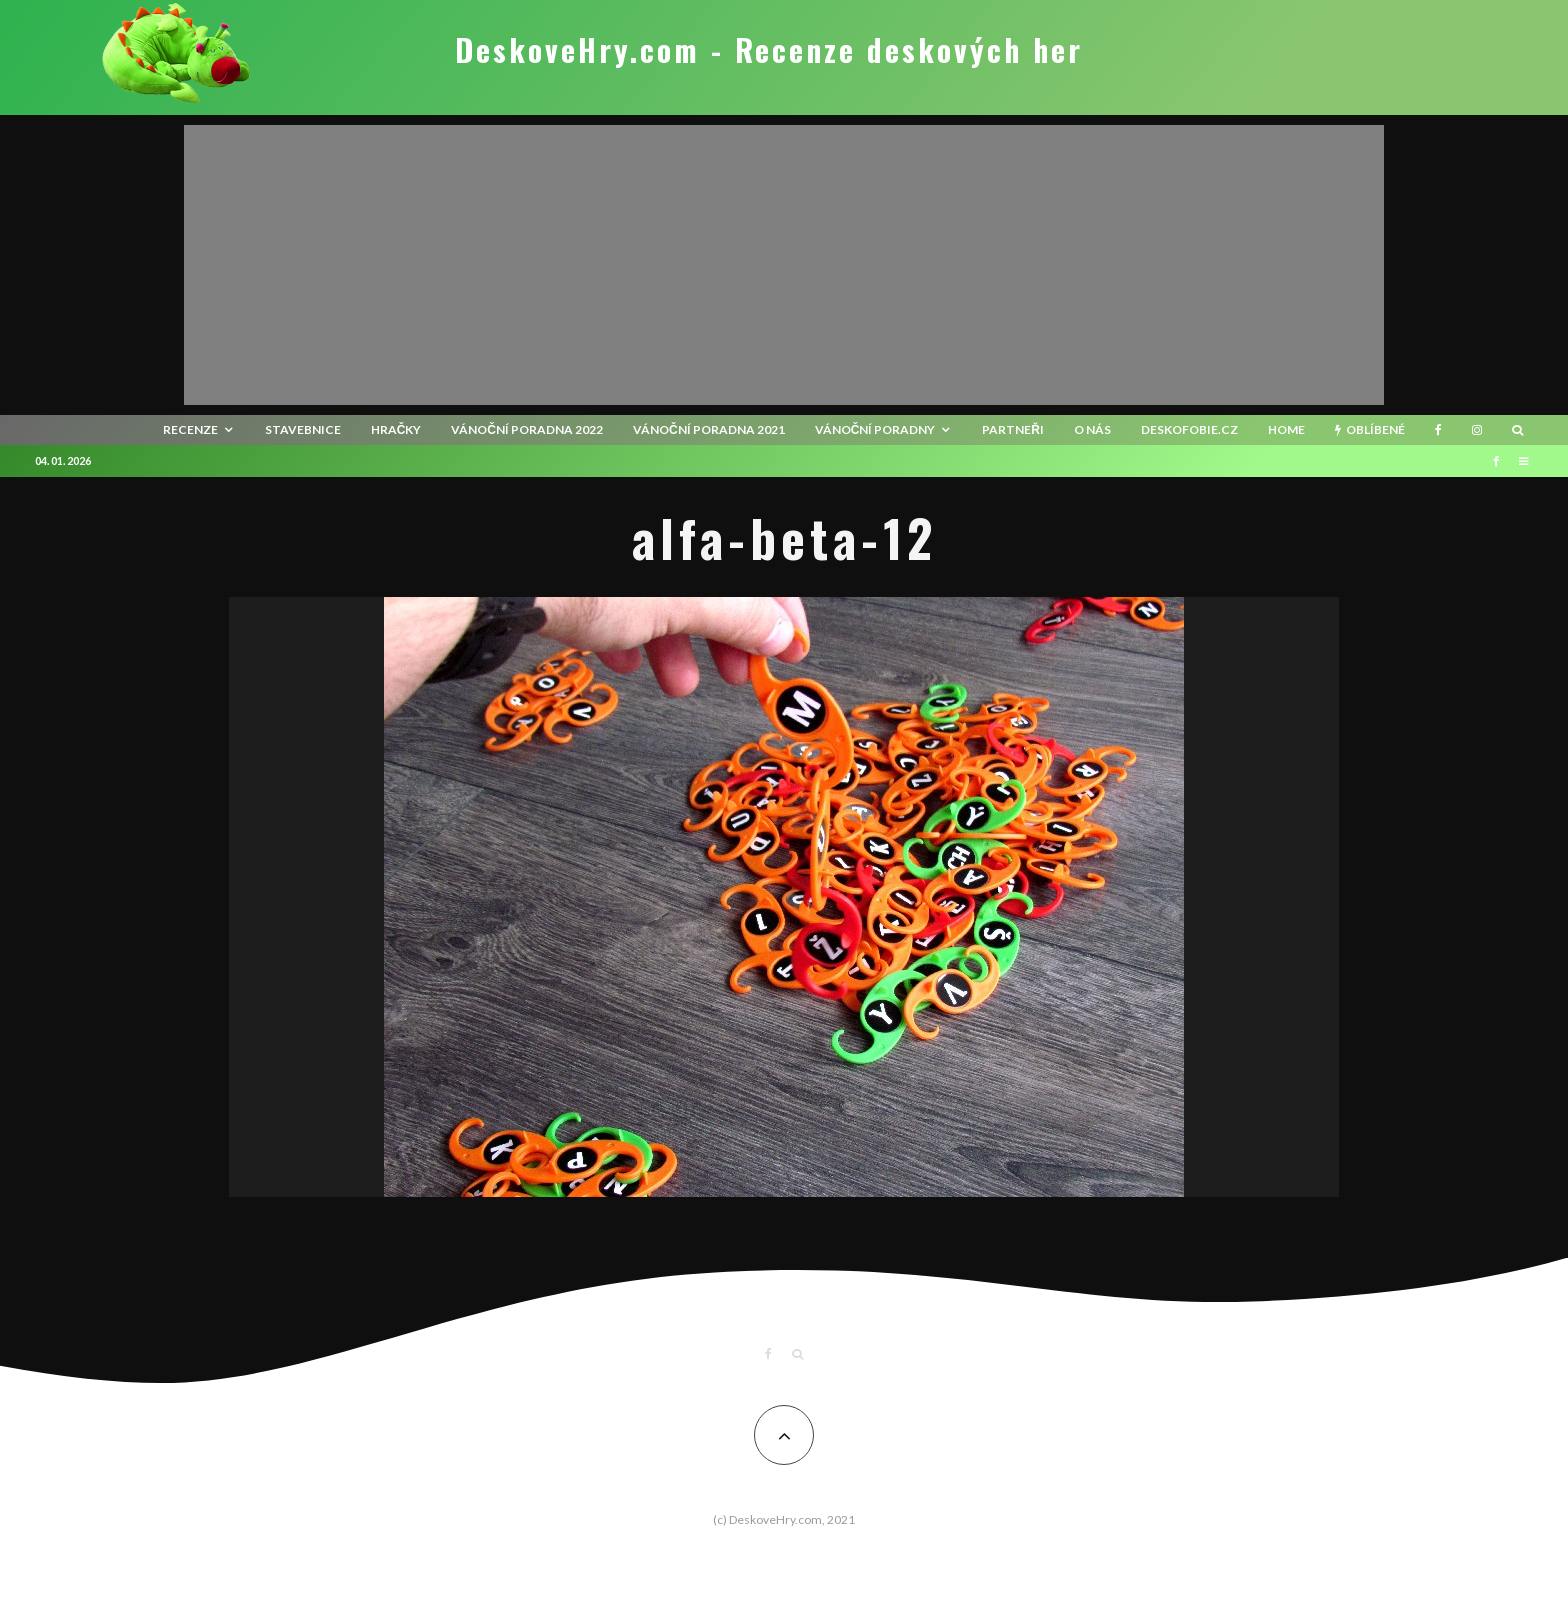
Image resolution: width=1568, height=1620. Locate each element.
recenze (190, 429)
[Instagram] (1477, 430)
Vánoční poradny (875, 429)
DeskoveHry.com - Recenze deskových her (769, 50)
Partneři (1013, 429)
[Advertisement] (784, 265)
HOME (1286, 429)
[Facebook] (1438, 430)
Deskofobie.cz (1189, 429)
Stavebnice (303, 429)
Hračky (396, 429)
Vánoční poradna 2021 (709, 429)
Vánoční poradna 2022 (527, 429)
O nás (1092, 429)
